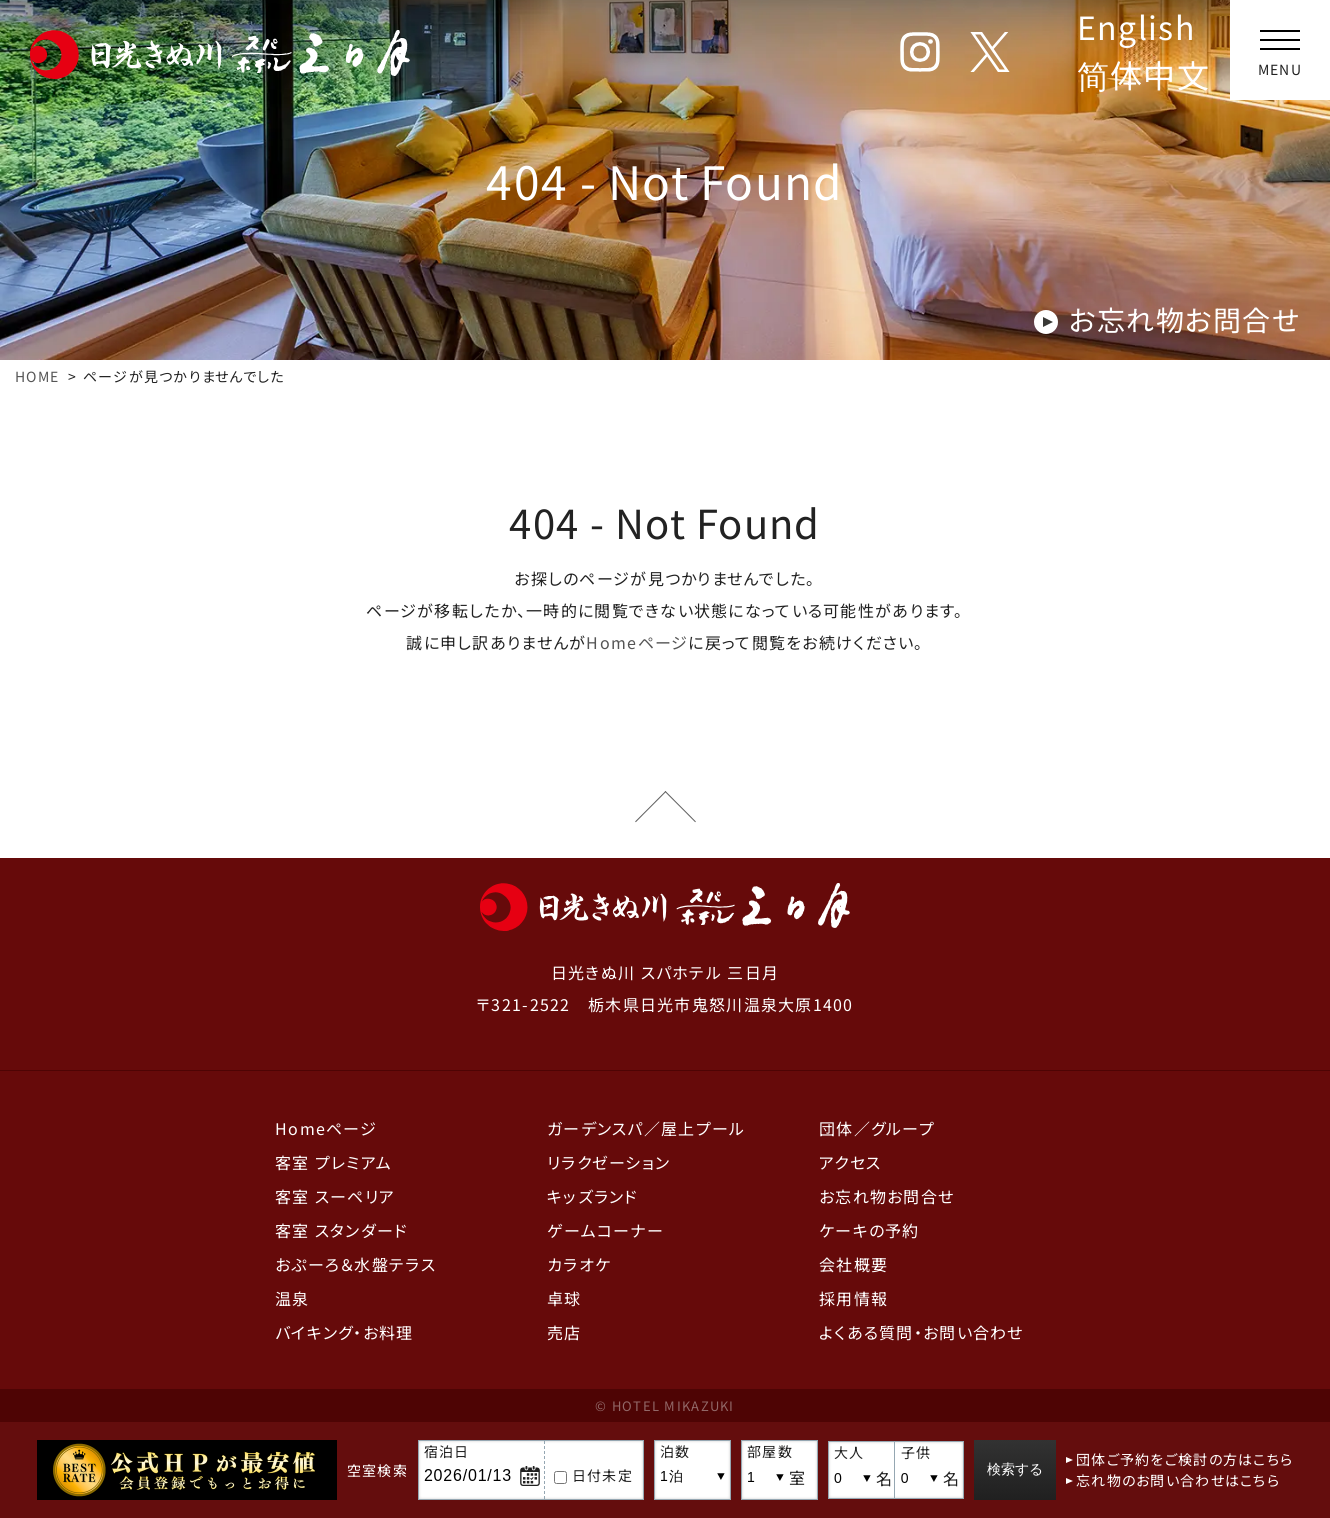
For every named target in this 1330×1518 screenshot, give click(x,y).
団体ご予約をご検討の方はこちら (1195, 1459)
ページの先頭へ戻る (665, 808)
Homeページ (637, 642)
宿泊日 (436, 1451)
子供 (912, 1452)
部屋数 (759, 1451)
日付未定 (582, 1475)
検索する (1022, 1469)
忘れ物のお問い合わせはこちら (1189, 1480)
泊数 (664, 1451)
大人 (838, 1452)
